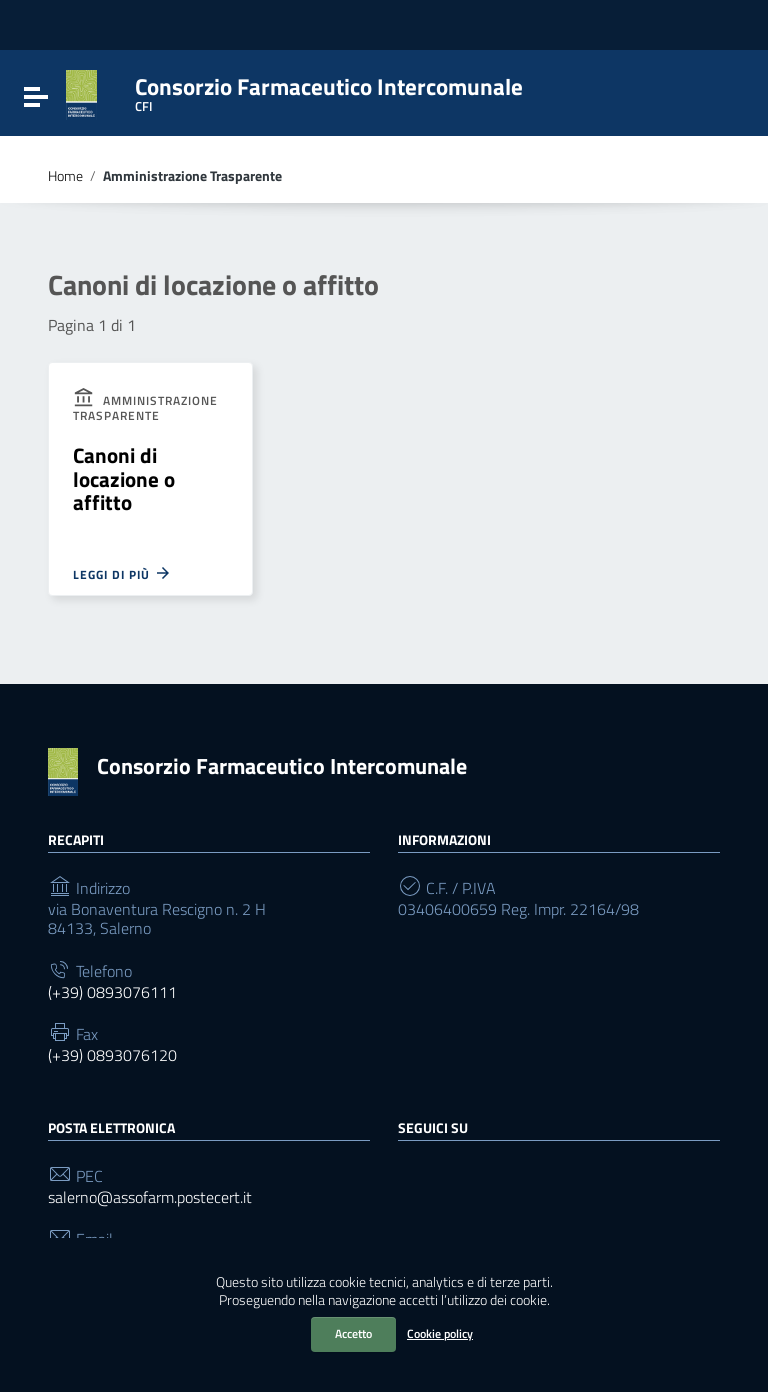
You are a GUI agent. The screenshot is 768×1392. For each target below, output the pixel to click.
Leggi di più (122, 573)
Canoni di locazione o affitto (124, 478)
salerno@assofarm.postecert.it (150, 1197)
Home (65, 176)
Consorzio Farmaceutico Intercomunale (282, 766)
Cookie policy (440, 1333)
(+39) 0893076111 (112, 992)
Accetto (353, 1333)
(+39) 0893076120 (112, 1055)
